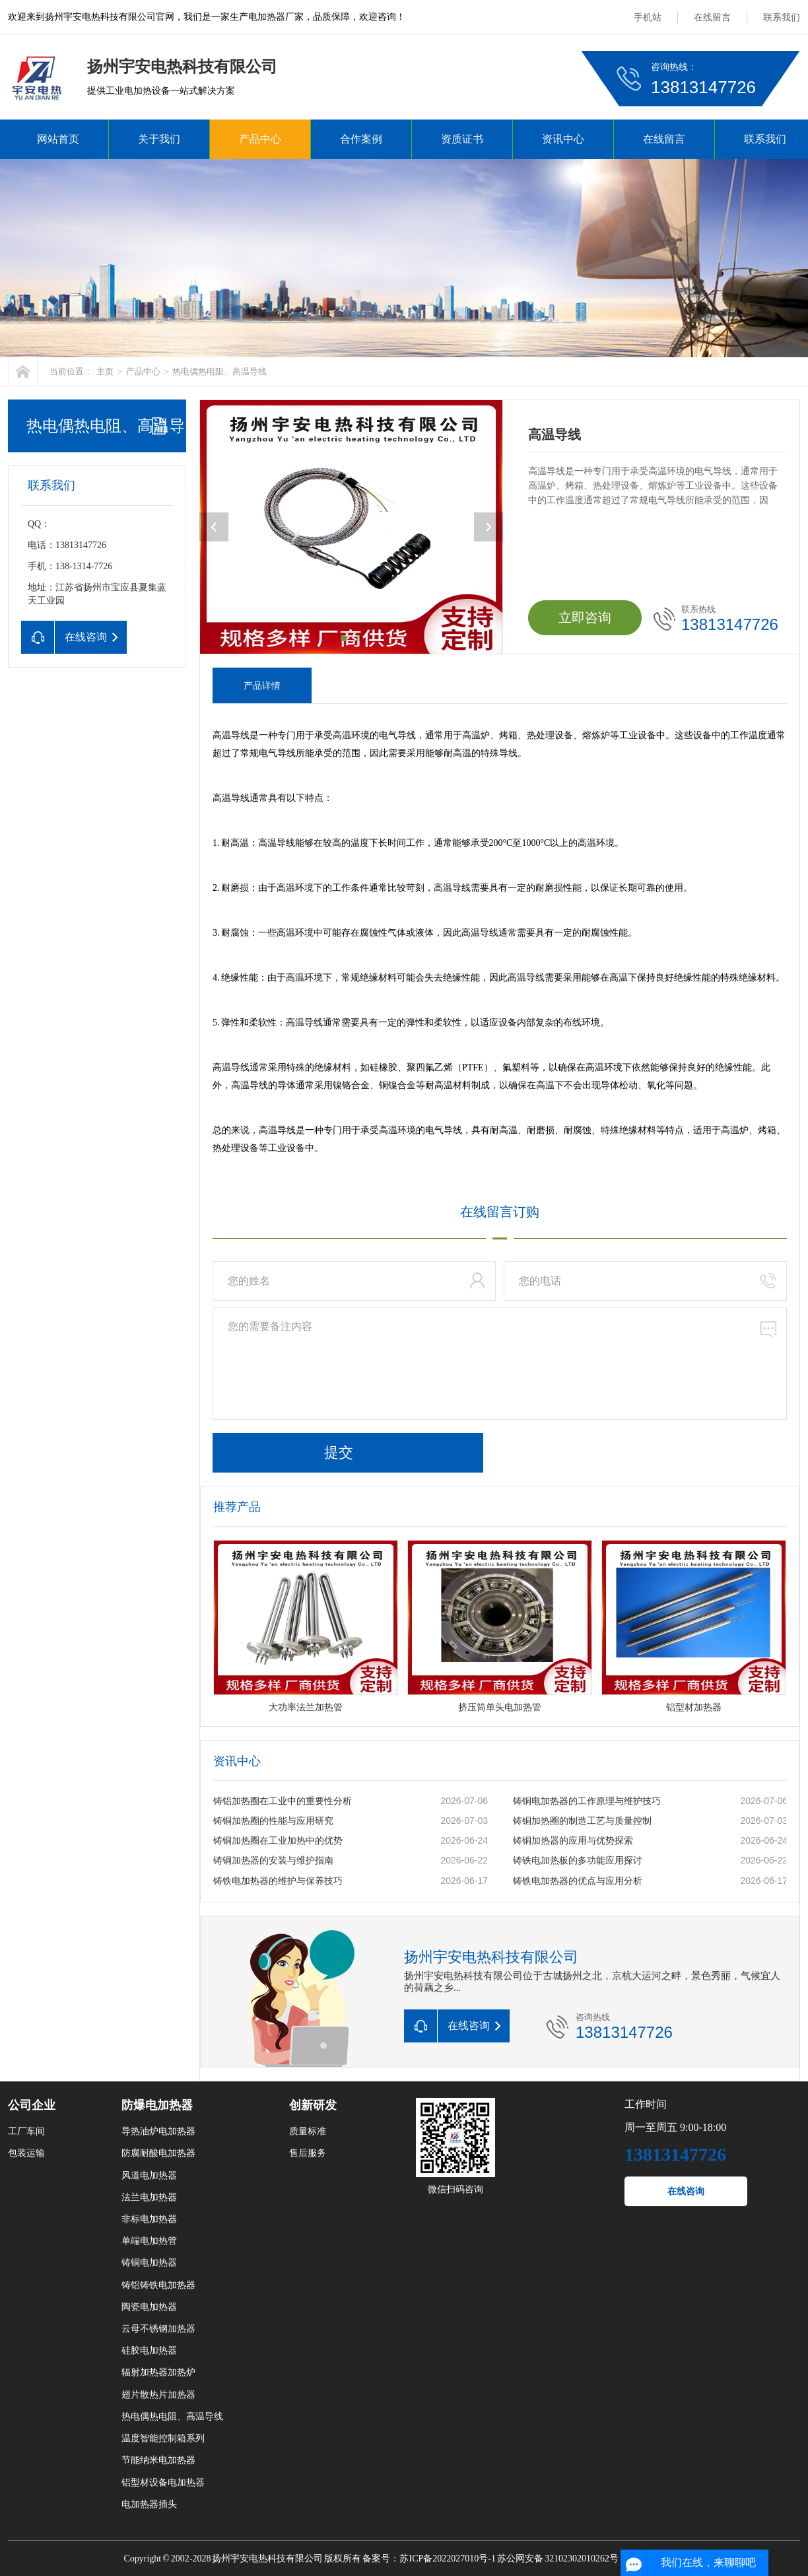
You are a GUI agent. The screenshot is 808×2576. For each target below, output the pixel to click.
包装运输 (26, 2153)
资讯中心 (563, 139)
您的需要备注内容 (500, 1363)
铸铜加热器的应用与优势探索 (573, 1841)
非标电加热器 (149, 2219)
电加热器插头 (149, 2504)
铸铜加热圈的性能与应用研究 (273, 1821)
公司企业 (31, 2105)
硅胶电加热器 (149, 2350)
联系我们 (781, 17)
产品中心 (260, 139)
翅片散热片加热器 (158, 2395)
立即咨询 (584, 617)
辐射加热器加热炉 (158, 2372)
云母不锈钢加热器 (158, 2329)
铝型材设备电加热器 (163, 2483)
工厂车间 (26, 2131)
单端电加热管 (149, 2241)
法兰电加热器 (149, 2197)
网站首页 (58, 139)
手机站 (647, 17)
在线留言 (712, 17)
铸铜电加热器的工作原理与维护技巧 (587, 1801)
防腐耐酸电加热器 (158, 2153)
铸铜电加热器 (149, 2263)
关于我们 (159, 139)
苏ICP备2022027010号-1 (447, 2558)
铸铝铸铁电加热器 (158, 2285)
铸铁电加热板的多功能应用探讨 (577, 1860)
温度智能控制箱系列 (163, 2438)
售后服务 (307, 2153)
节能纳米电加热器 (158, 2460)
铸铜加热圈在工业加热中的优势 (278, 1841)
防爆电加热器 (157, 2105)
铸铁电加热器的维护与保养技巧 (278, 1881)
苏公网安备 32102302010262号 (558, 2558)
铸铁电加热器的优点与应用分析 (577, 1881)
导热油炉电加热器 (158, 2131)
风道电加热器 (149, 2175)
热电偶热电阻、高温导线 (219, 371)
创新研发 (313, 2105)
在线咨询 (685, 2191)
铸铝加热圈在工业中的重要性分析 (282, 1801)
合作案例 (361, 139)
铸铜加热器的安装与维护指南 (273, 1860)
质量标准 (307, 2131)
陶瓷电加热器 (149, 2307)
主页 (105, 371)
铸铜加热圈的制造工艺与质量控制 (582, 1821)
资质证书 (462, 139)
